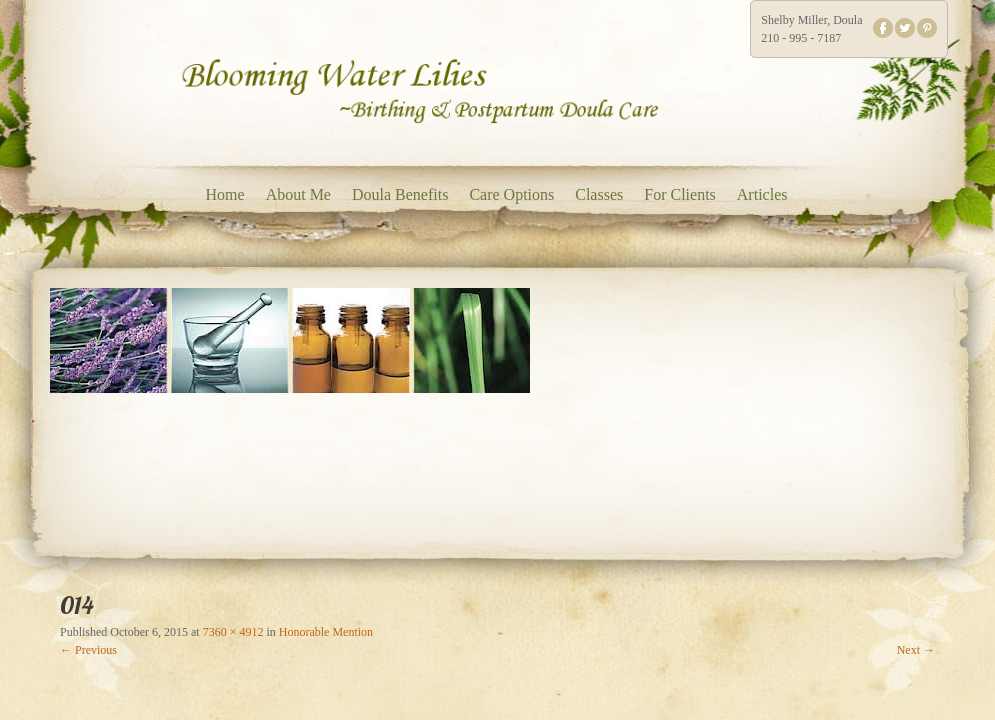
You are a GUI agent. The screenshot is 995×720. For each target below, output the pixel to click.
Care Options (511, 194)
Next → (916, 650)
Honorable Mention (326, 632)
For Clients (680, 194)
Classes (599, 194)
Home (225, 194)
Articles (762, 194)
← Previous (88, 650)
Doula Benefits (400, 194)
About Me (298, 194)
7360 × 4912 (233, 632)
